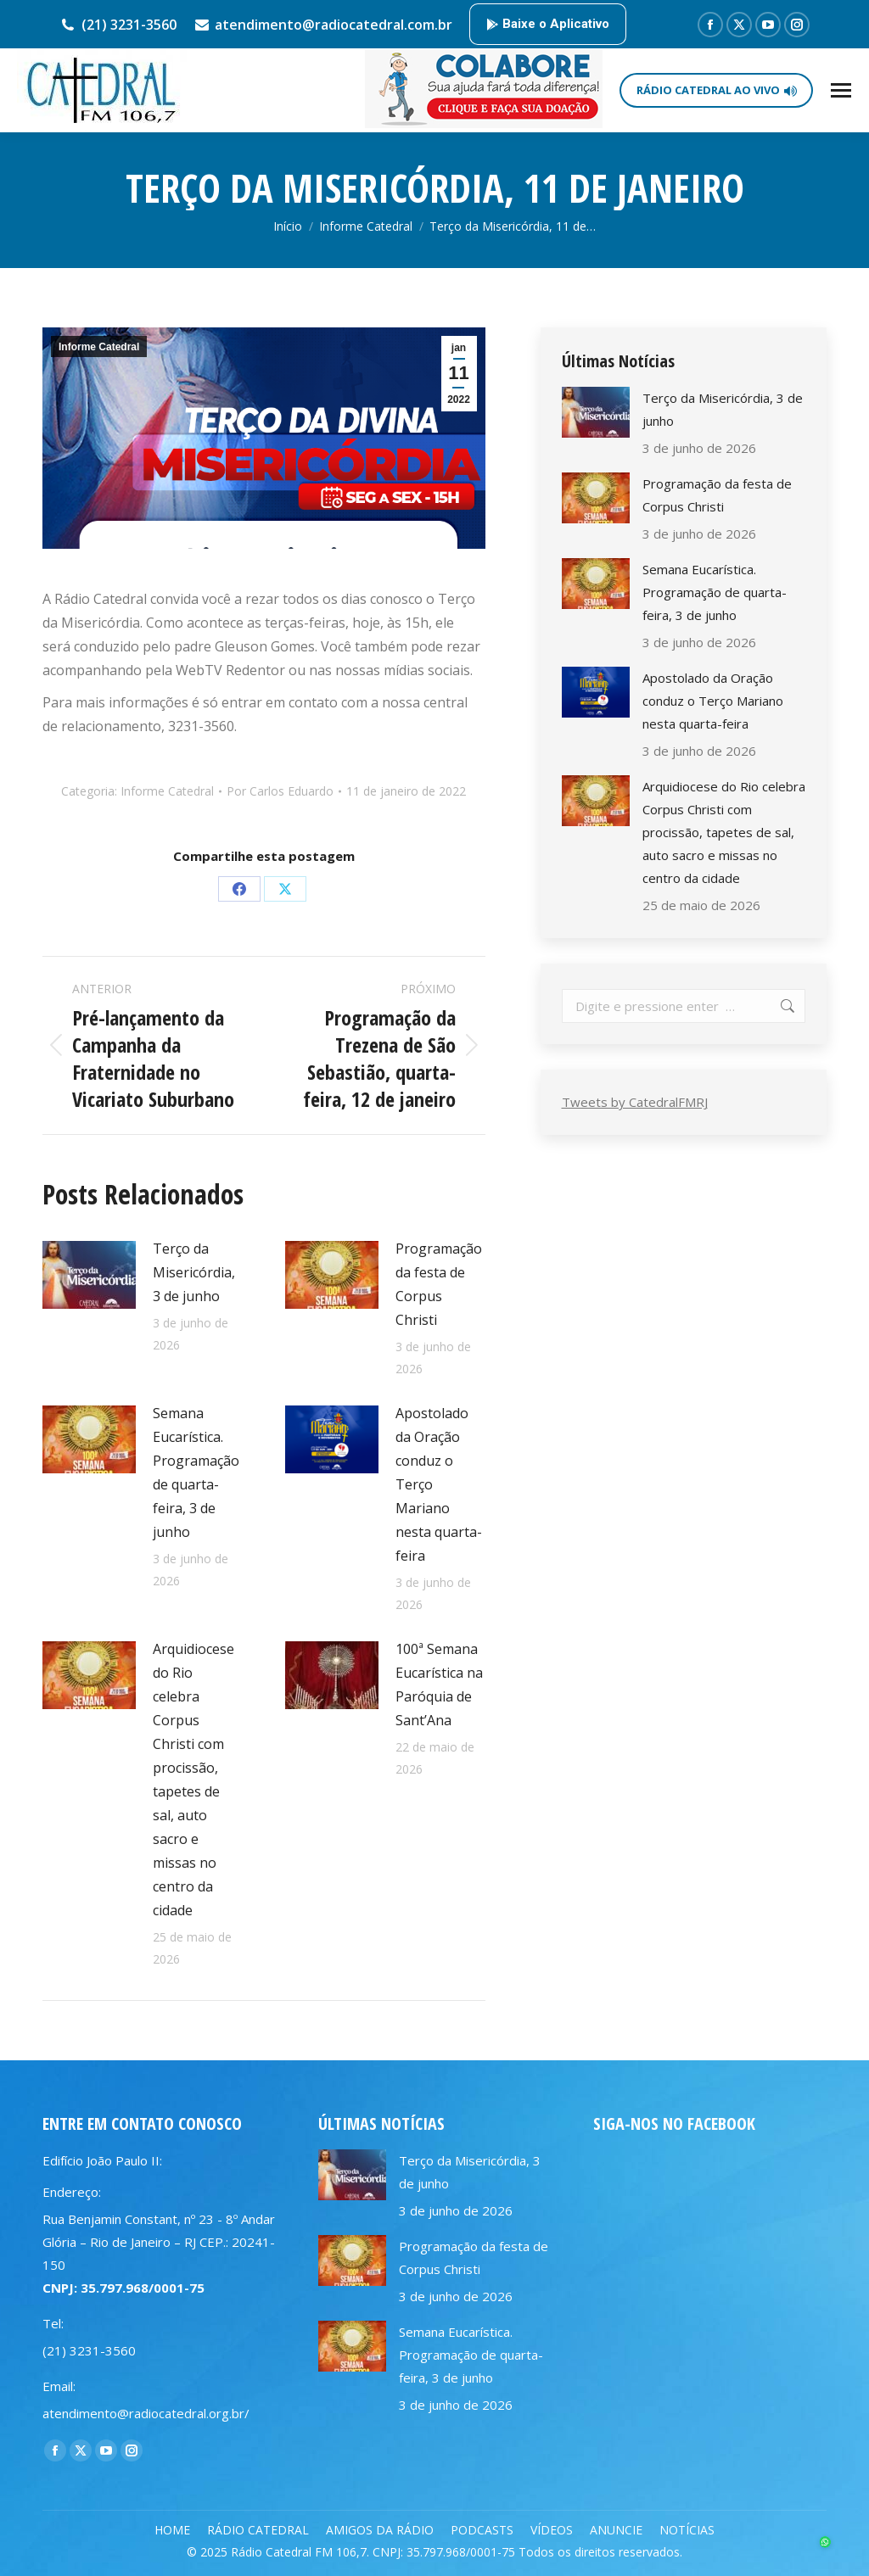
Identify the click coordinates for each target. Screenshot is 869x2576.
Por (280, 791)
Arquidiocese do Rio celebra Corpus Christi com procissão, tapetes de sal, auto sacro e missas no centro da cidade (193, 1779)
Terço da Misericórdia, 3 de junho (194, 1272)
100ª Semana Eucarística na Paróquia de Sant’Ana (439, 1684)
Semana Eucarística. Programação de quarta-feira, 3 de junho (196, 1472)
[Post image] (89, 1275)
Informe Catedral (99, 347)
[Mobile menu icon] (841, 90)
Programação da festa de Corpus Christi (438, 1284)
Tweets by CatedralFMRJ (635, 1101)
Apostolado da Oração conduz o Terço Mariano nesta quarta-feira (438, 1484)
